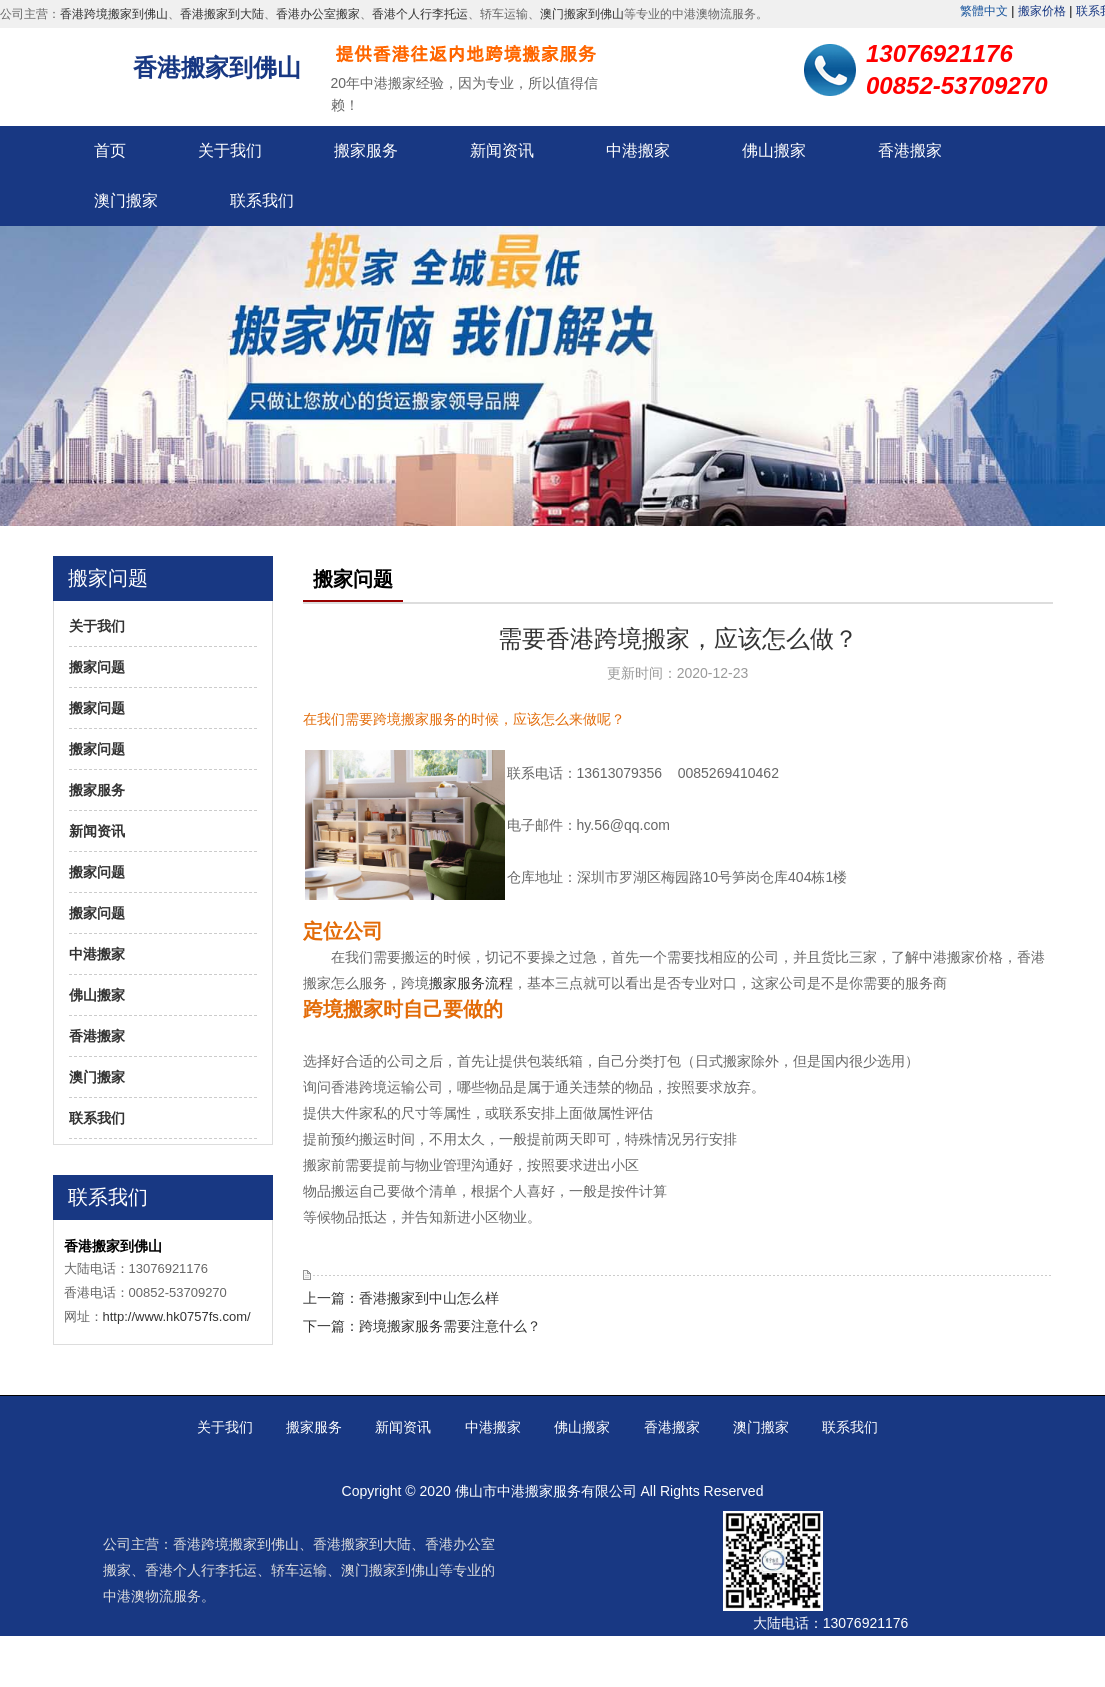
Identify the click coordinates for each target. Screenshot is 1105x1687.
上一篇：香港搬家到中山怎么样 (401, 1298)
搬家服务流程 (471, 983)
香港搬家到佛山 (217, 67)
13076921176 (866, 1623)
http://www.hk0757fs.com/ (177, 1316)
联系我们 (262, 200)
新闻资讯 (502, 150)
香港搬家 (910, 150)
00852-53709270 (880, 1661)
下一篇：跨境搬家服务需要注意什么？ (422, 1326)
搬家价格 (1042, 11)
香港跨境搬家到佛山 (114, 14)
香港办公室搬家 (318, 14)
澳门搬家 (126, 200)
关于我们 (230, 150)
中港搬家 (638, 150)
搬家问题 (97, 667)
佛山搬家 (774, 150)
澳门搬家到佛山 (582, 14)
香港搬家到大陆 (222, 14)
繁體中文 (984, 11)
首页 (110, 150)
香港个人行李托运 (420, 14)
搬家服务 (366, 150)
